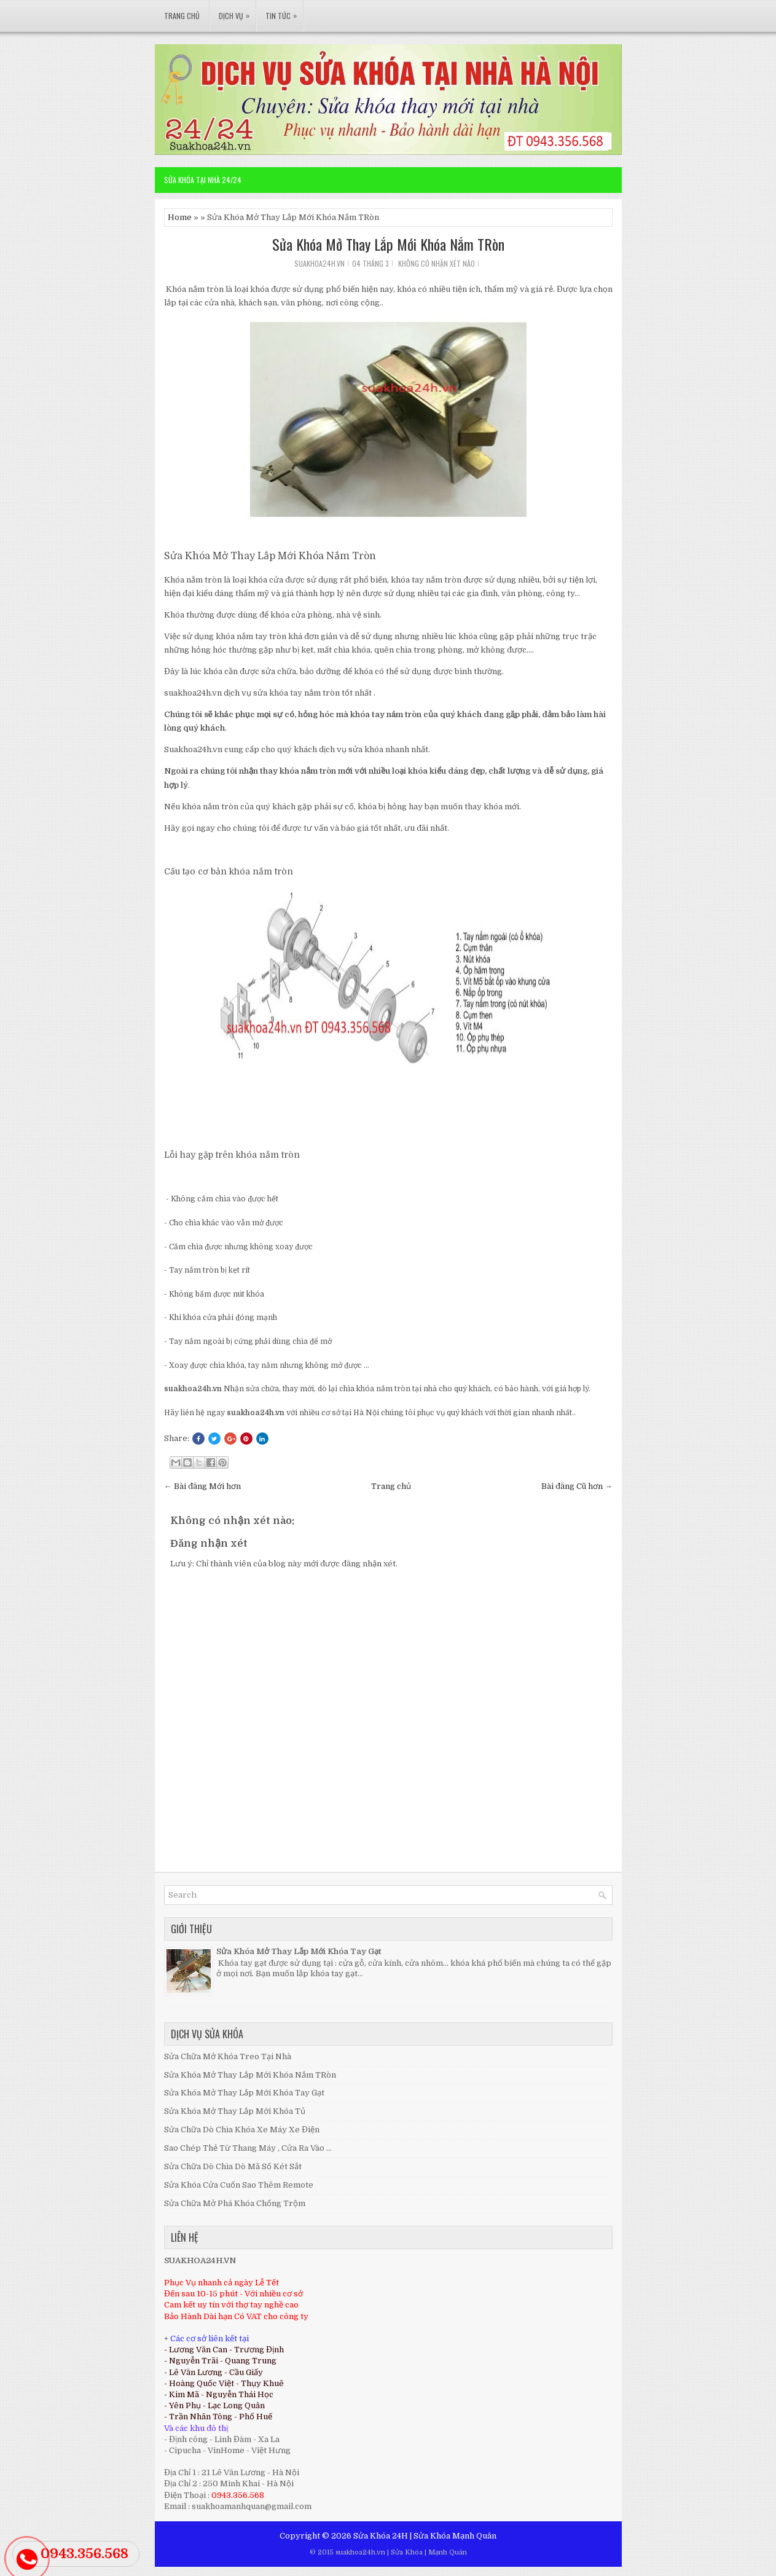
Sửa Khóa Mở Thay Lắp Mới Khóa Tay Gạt (299, 1951)
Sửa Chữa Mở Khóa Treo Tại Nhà (227, 2056)
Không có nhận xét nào (436, 263)
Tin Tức (284, 10)
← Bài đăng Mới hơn (202, 1486)
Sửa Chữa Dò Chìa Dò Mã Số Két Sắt (233, 2166)
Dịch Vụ (237, 10)
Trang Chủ (182, 15)
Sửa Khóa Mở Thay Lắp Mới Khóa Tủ (234, 2111)
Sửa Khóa (407, 2552)
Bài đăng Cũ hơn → (577, 1486)
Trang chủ (391, 1486)
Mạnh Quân (474, 2535)
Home (180, 217)
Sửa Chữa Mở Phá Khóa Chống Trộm (234, 2203)
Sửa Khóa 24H (380, 2535)
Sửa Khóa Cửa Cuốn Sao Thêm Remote (238, 2184)
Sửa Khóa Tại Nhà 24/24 (202, 180)
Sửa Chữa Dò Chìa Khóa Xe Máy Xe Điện (241, 2129)
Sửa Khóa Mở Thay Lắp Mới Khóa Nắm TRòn (388, 244)
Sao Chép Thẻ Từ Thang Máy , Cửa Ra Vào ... (248, 2148)
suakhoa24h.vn (360, 2552)
